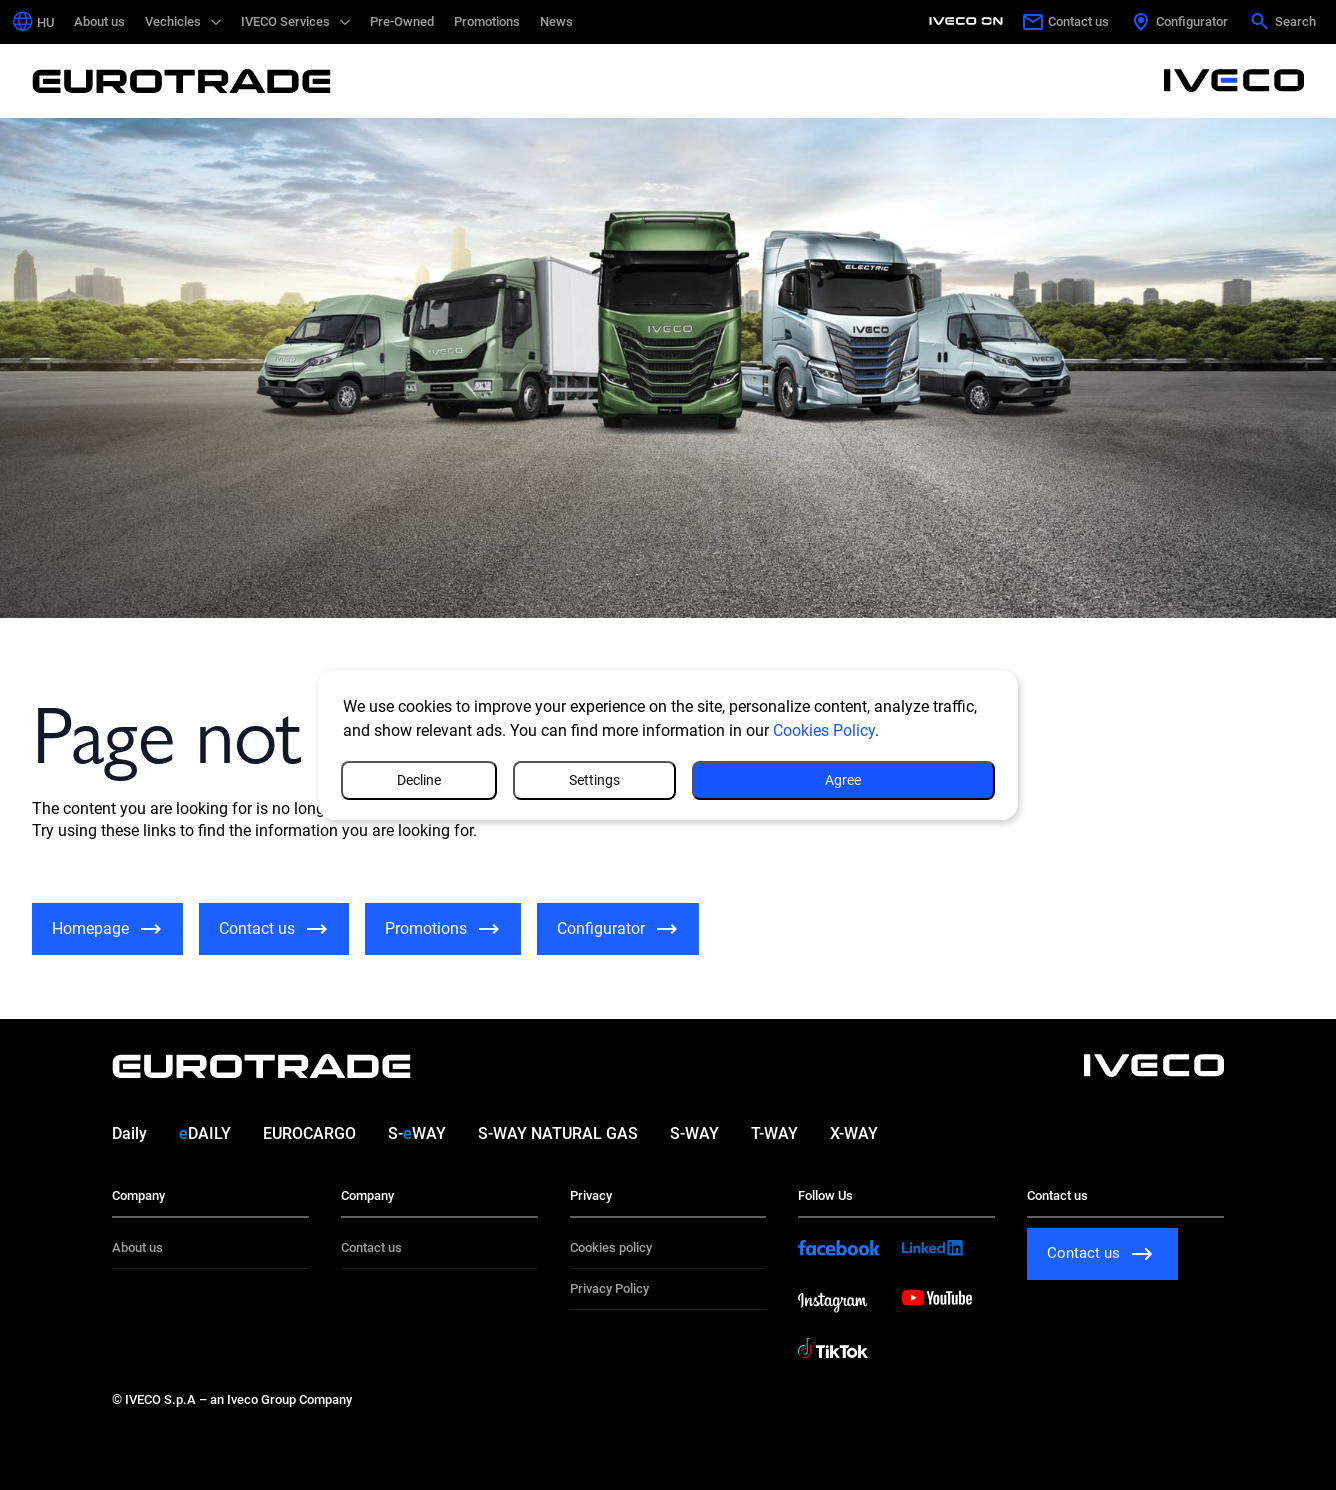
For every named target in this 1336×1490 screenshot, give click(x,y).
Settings (736, 779)
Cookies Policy (824, 729)
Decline (915, 779)
